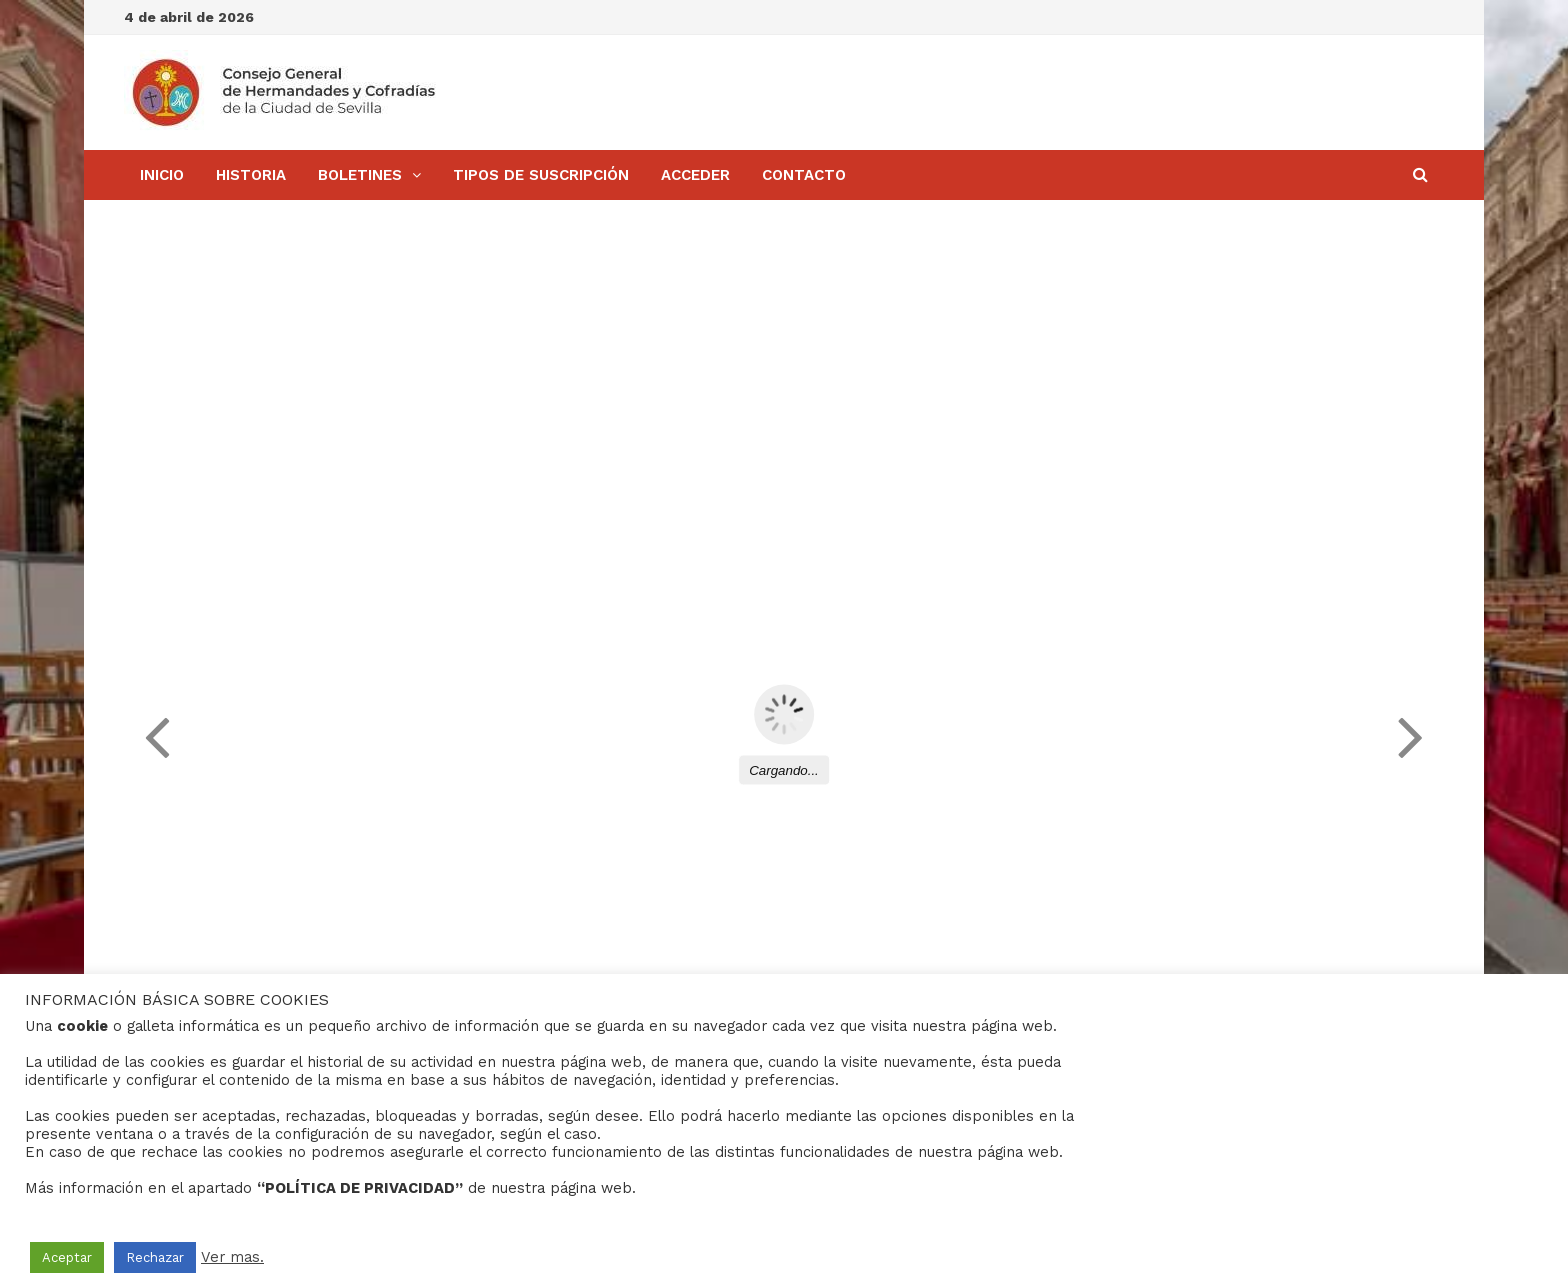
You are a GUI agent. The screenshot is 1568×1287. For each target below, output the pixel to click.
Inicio (162, 175)
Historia (251, 175)
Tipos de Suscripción (541, 175)
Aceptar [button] (67, 1257)
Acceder (695, 175)
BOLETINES (360, 175)
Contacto (804, 175)
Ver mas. (232, 1257)
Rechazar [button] (155, 1257)
